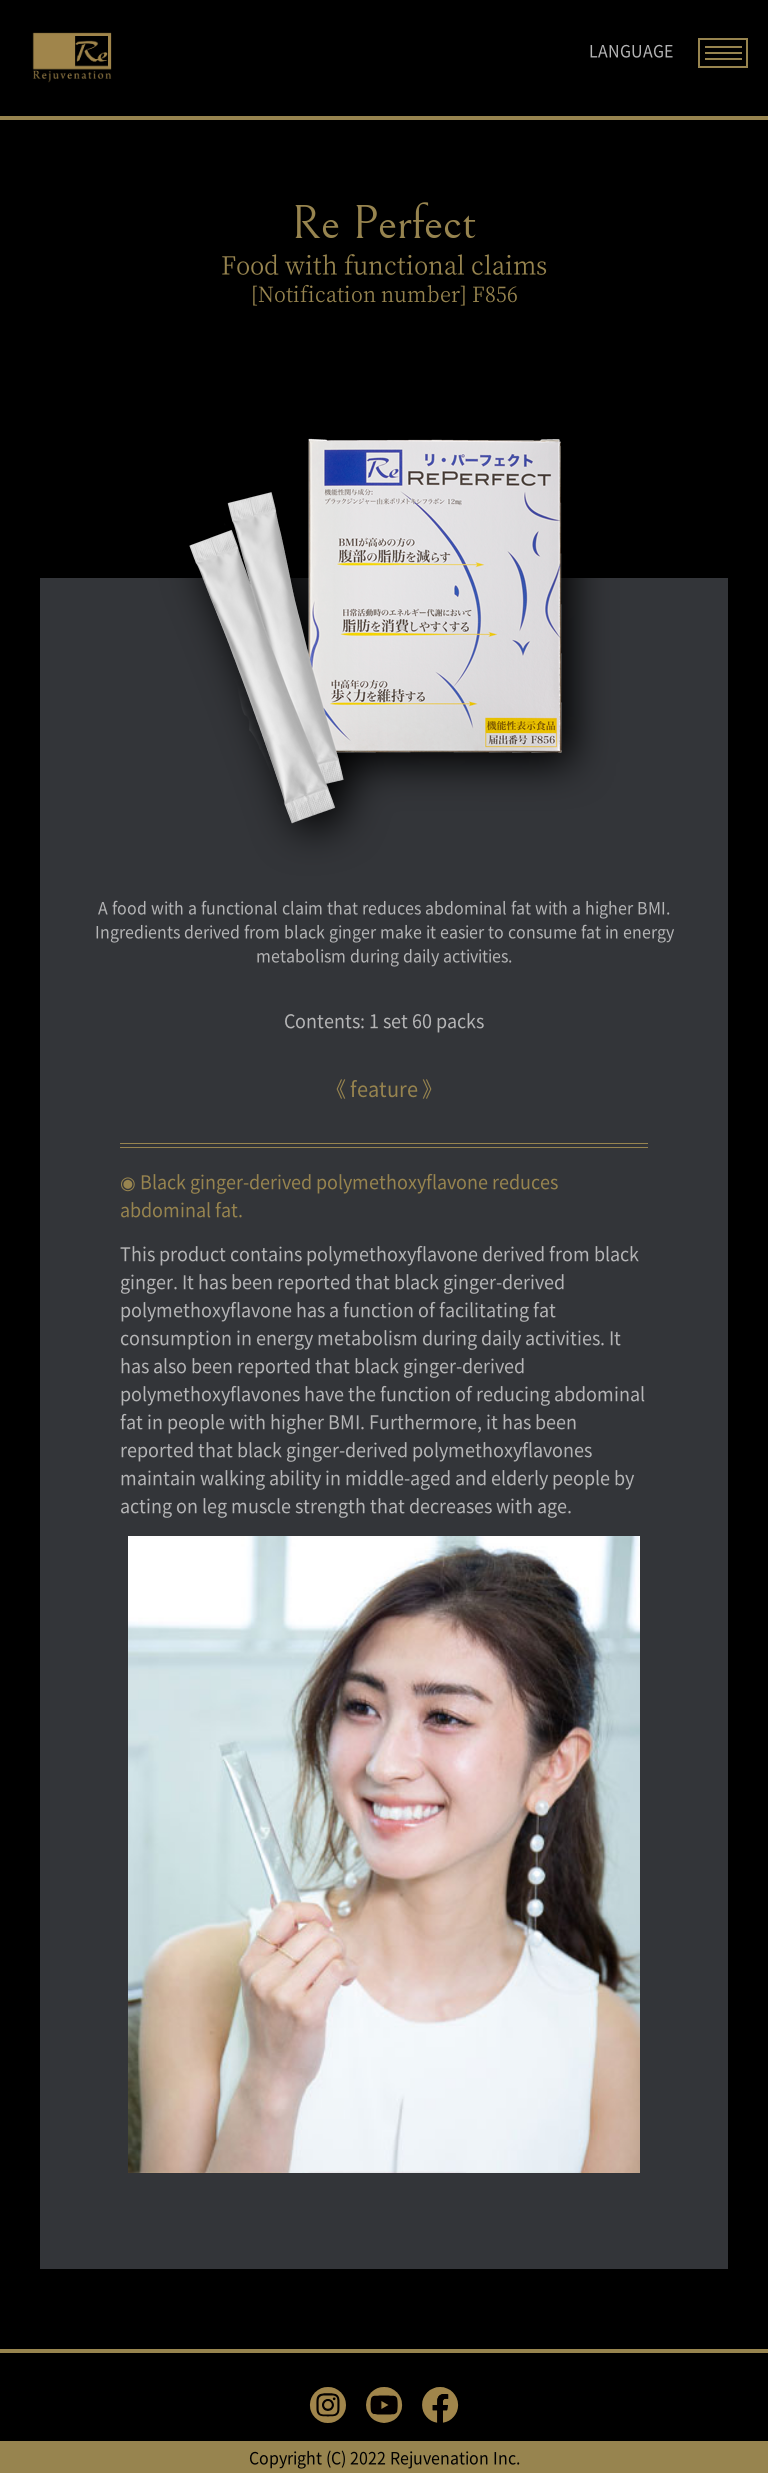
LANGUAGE (631, 50)
